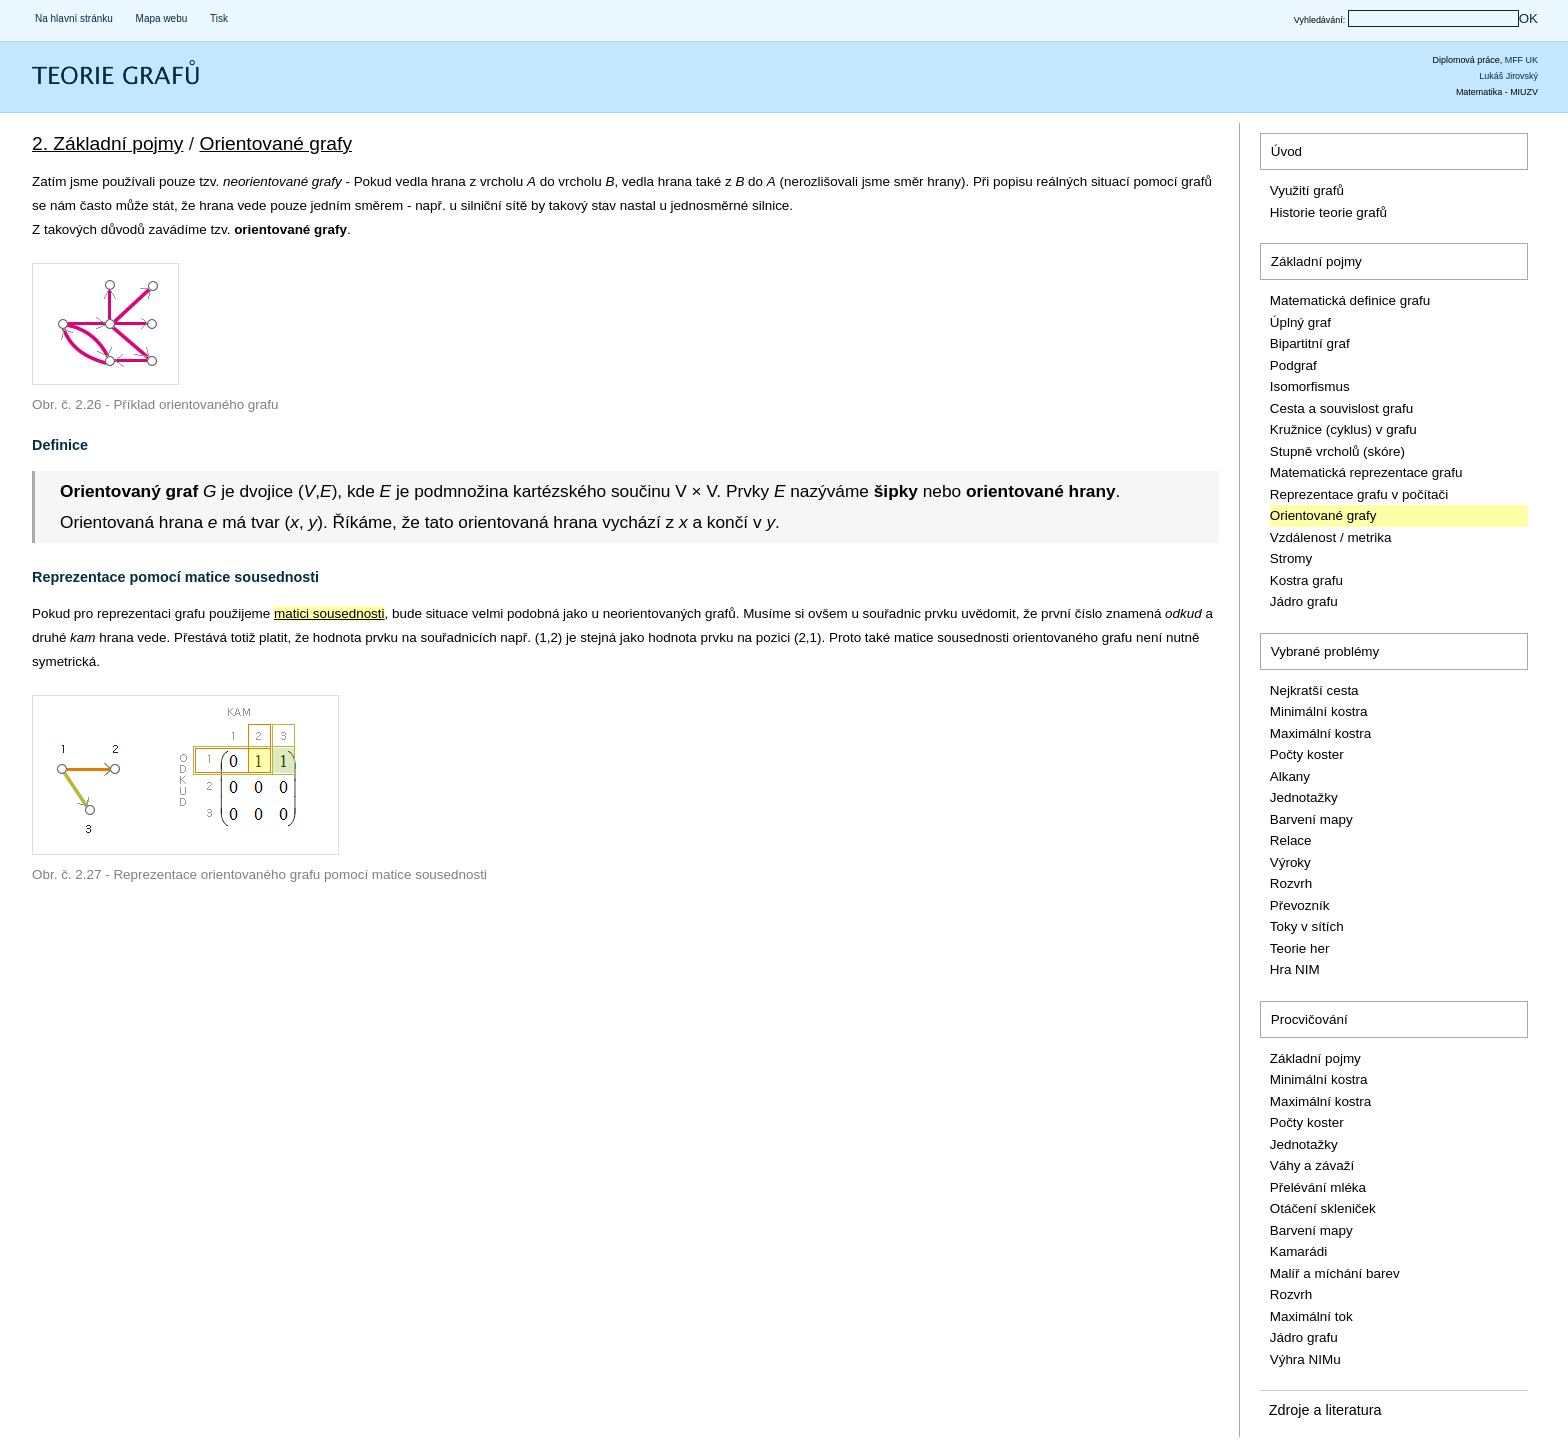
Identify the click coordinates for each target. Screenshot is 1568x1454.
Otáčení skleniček (1323, 1208)
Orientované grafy (275, 143)
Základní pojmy (1316, 261)
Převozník (1300, 905)
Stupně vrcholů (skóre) (1337, 451)
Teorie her (1300, 948)
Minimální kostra (1319, 711)
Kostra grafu (1306, 580)
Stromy (1291, 558)
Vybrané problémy (1325, 651)
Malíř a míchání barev (1335, 1273)
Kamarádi (1299, 1251)
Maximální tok (1311, 1316)
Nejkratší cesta (1314, 690)
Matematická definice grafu (1350, 300)
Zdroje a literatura (1325, 1410)
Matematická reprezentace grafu (1366, 472)
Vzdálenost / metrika (1331, 537)
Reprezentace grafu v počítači (1359, 494)
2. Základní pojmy (107, 143)
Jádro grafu (1304, 601)
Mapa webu (162, 18)
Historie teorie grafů (1328, 212)
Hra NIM (1295, 969)
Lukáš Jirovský (1508, 76)
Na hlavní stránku (74, 18)
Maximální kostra (1321, 733)
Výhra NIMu (1305, 1359)
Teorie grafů (74, 85)
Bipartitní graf (1310, 343)
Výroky (1290, 862)
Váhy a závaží (1312, 1165)
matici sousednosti (329, 613)
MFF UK (1521, 60)
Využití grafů (1307, 190)
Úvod (1286, 151)
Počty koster (1307, 754)
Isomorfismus (1310, 386)
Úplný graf (1300, 322)
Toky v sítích (1307, 926)
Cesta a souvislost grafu (1341, 408)
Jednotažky (1304, 797)
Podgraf (1293, 365)
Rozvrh (1291, 883)
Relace (1291, 840)
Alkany (1290, 776)
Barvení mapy (1311, 819)
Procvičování (1309, 1019)
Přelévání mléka (1318, 1187)
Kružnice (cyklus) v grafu (1343, 429)
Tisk (219, 18)
